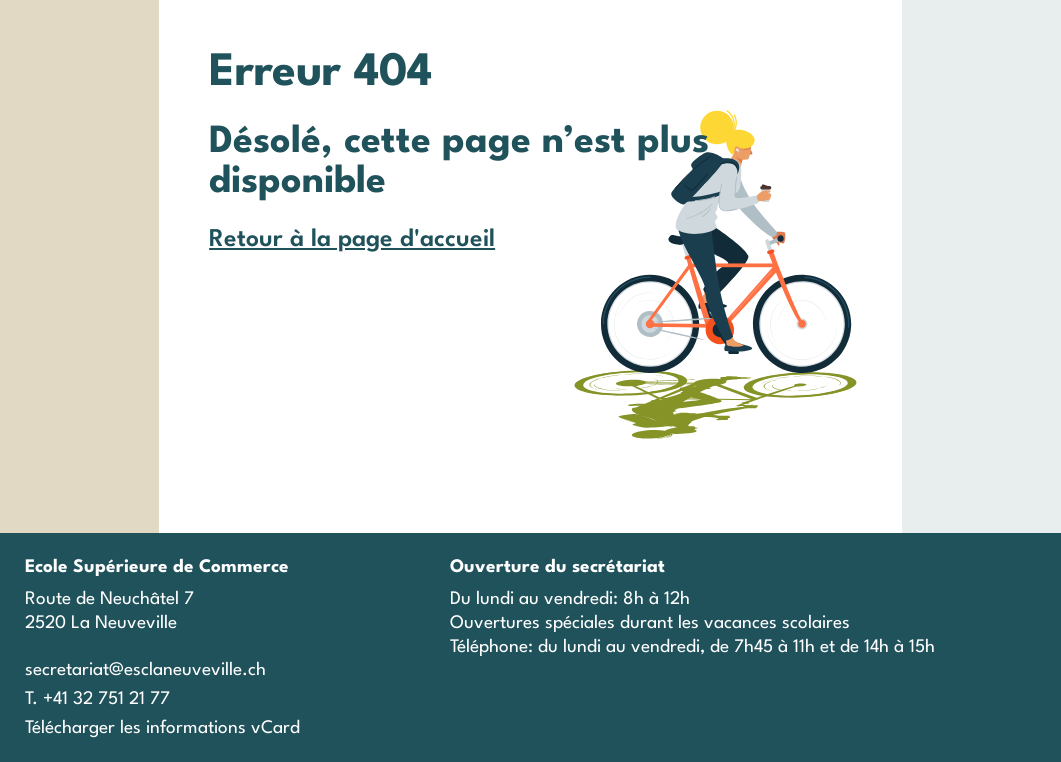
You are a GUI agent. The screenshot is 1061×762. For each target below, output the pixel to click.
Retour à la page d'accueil (352, 240)
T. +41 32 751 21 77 (97, 699)
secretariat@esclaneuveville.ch (145, 670)
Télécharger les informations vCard (162, 728)
